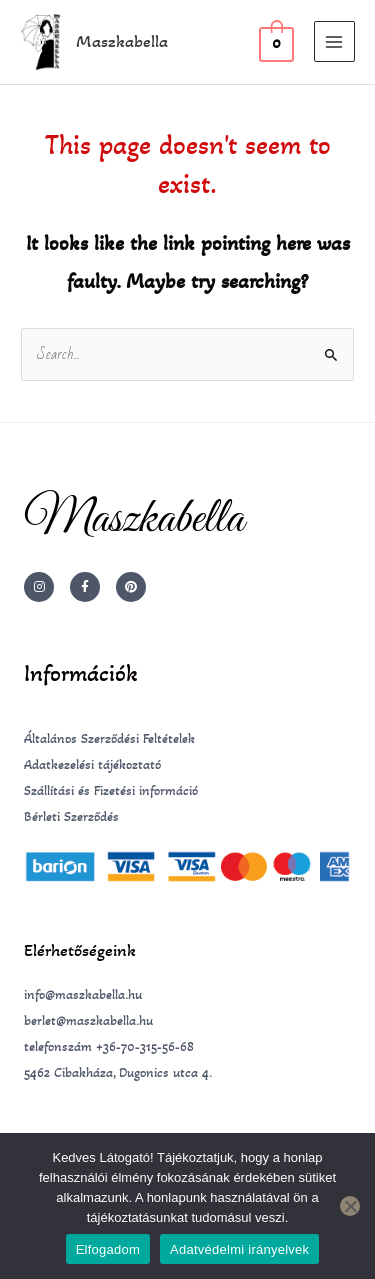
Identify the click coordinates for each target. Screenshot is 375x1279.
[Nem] (350, 1206)
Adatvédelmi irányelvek (239, 1249)
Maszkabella (122, 41)
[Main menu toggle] (334, 41)
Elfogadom (108, 1249)
